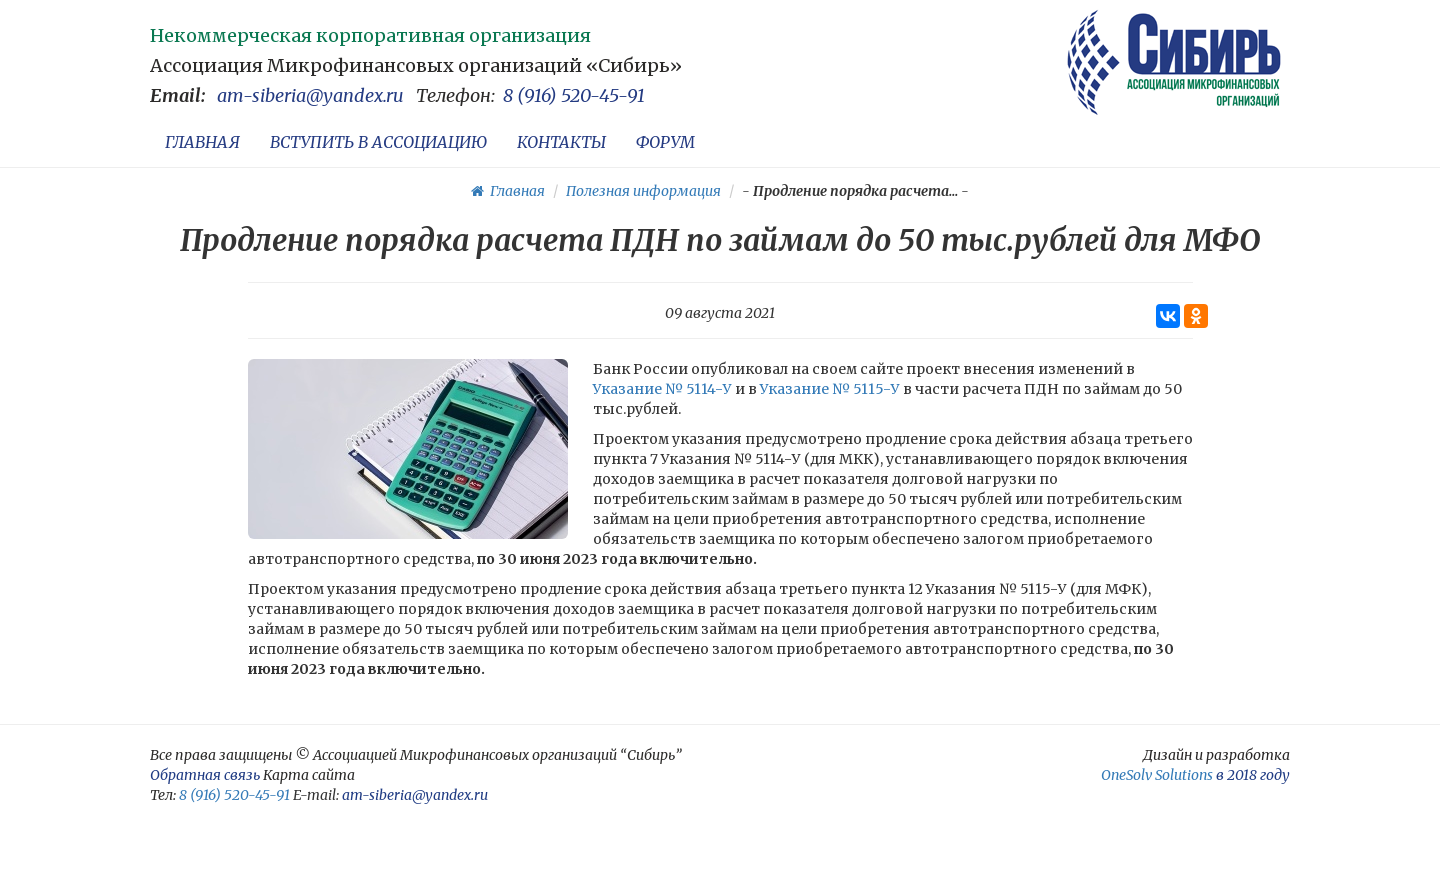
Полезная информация (643, 191)
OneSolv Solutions (1157, 775)
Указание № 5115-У (830, 389)
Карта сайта (309, 775)
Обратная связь (205, 775)
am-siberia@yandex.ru (310, 95)
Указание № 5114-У (662, 389)
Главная (508, 191)
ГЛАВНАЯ (202, 142)
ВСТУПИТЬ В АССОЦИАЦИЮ (378, 142)
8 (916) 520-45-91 (574, 95)
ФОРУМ (665, 142)
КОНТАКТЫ (561, 142)
